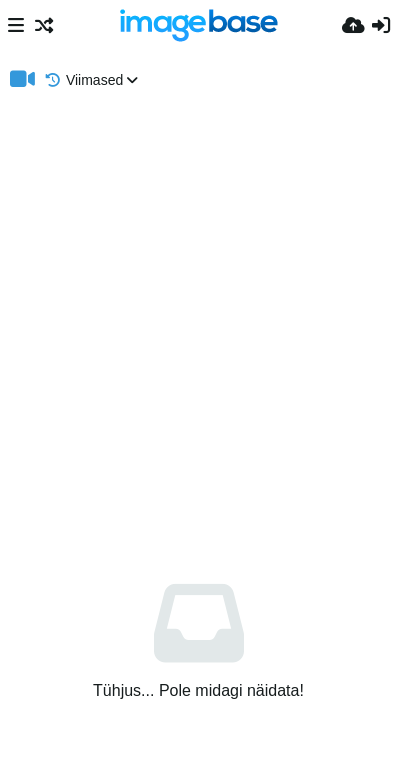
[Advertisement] (198, 313)
